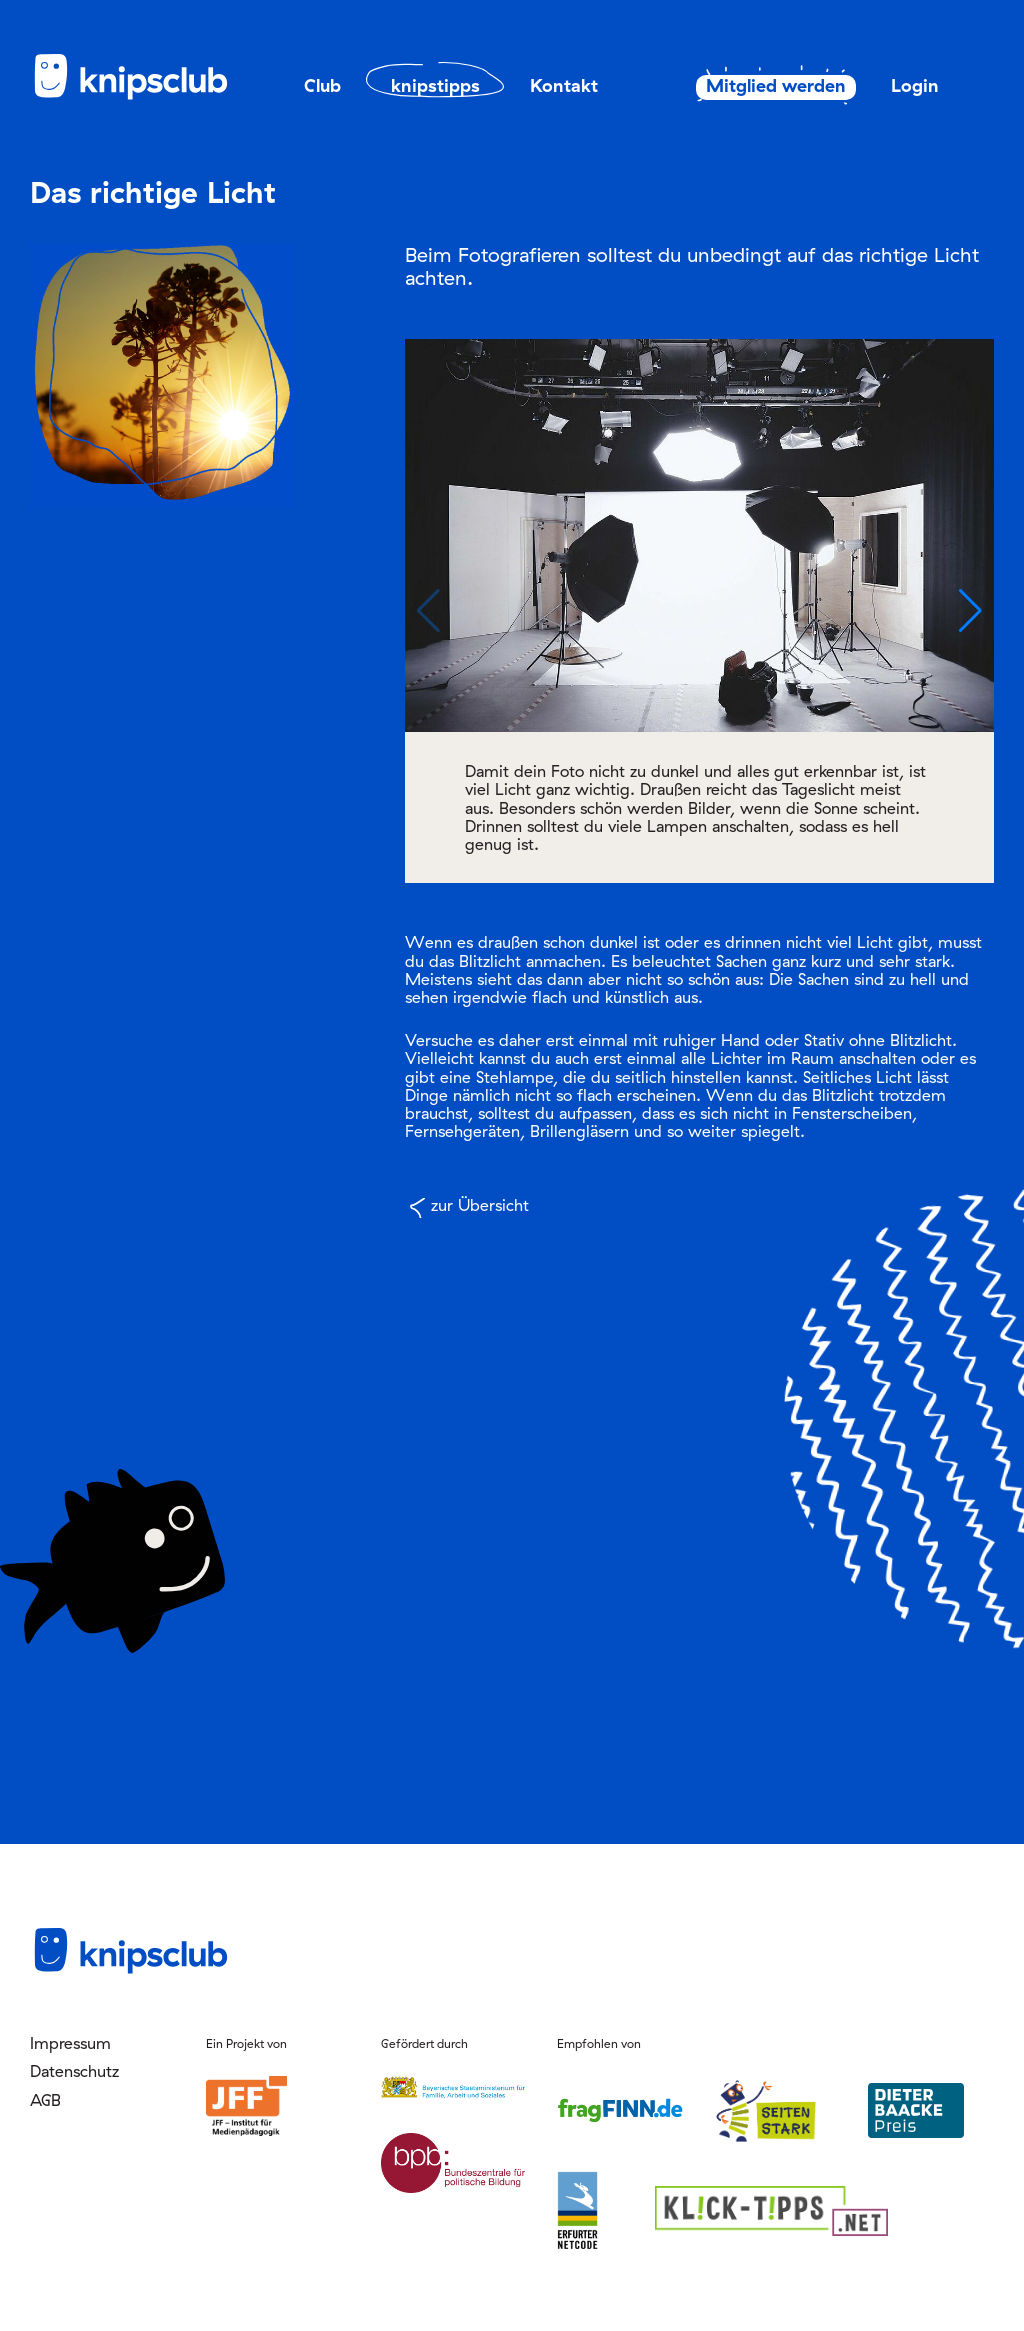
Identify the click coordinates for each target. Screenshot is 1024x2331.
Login (915, 85)
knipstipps (435, 85)
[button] (970, 611)
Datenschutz (74, 2071)
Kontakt (564, 85)
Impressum (70, 2043)
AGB (45, 2100)
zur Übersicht (480, 1205)
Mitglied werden (766, 86)
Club (322, 85)
